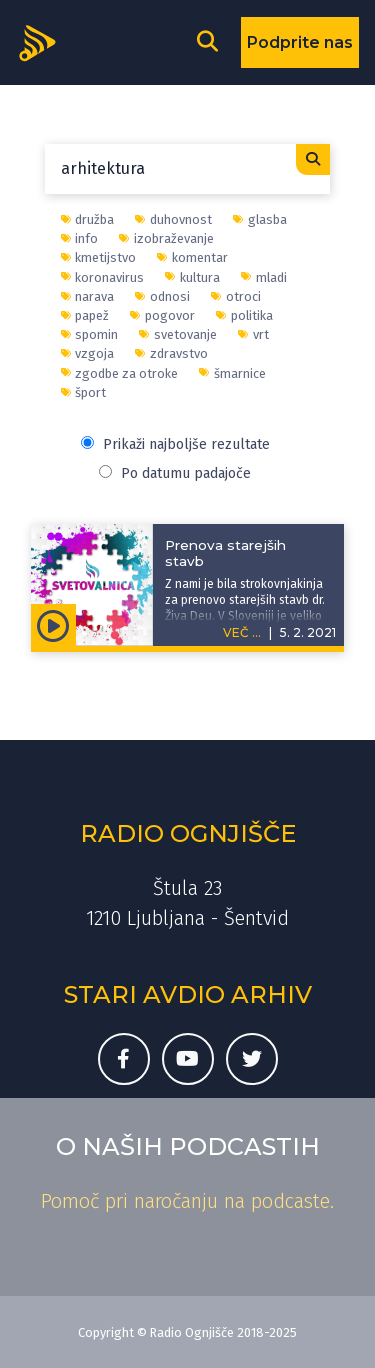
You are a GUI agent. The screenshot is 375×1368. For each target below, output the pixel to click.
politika (244, 315)
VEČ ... (242, 632)
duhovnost (173, 219)
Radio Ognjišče (188, 833)
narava (88, 296)
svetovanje (178, 334)
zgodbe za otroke (120, 373)
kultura (192, 277)
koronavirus (103, 277)
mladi (264, 277)
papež (85, 315)
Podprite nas (300, 42)
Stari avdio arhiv (188, 994)
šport (84, 392)
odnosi (162, 296)
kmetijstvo (99, 257)
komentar (192, 257)
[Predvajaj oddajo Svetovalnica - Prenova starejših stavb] (53, 625)
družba (88, 219)
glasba (260, 219)
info (80, 238)
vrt (253, 334)
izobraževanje (166, 238)
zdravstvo (171, 353)
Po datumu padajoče (175, 473)
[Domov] (44, 41)
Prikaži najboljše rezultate (175, 444)
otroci (236, 296)
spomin (90, 334)
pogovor (162, 315)
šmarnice (232, 373)
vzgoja (88, 353)
